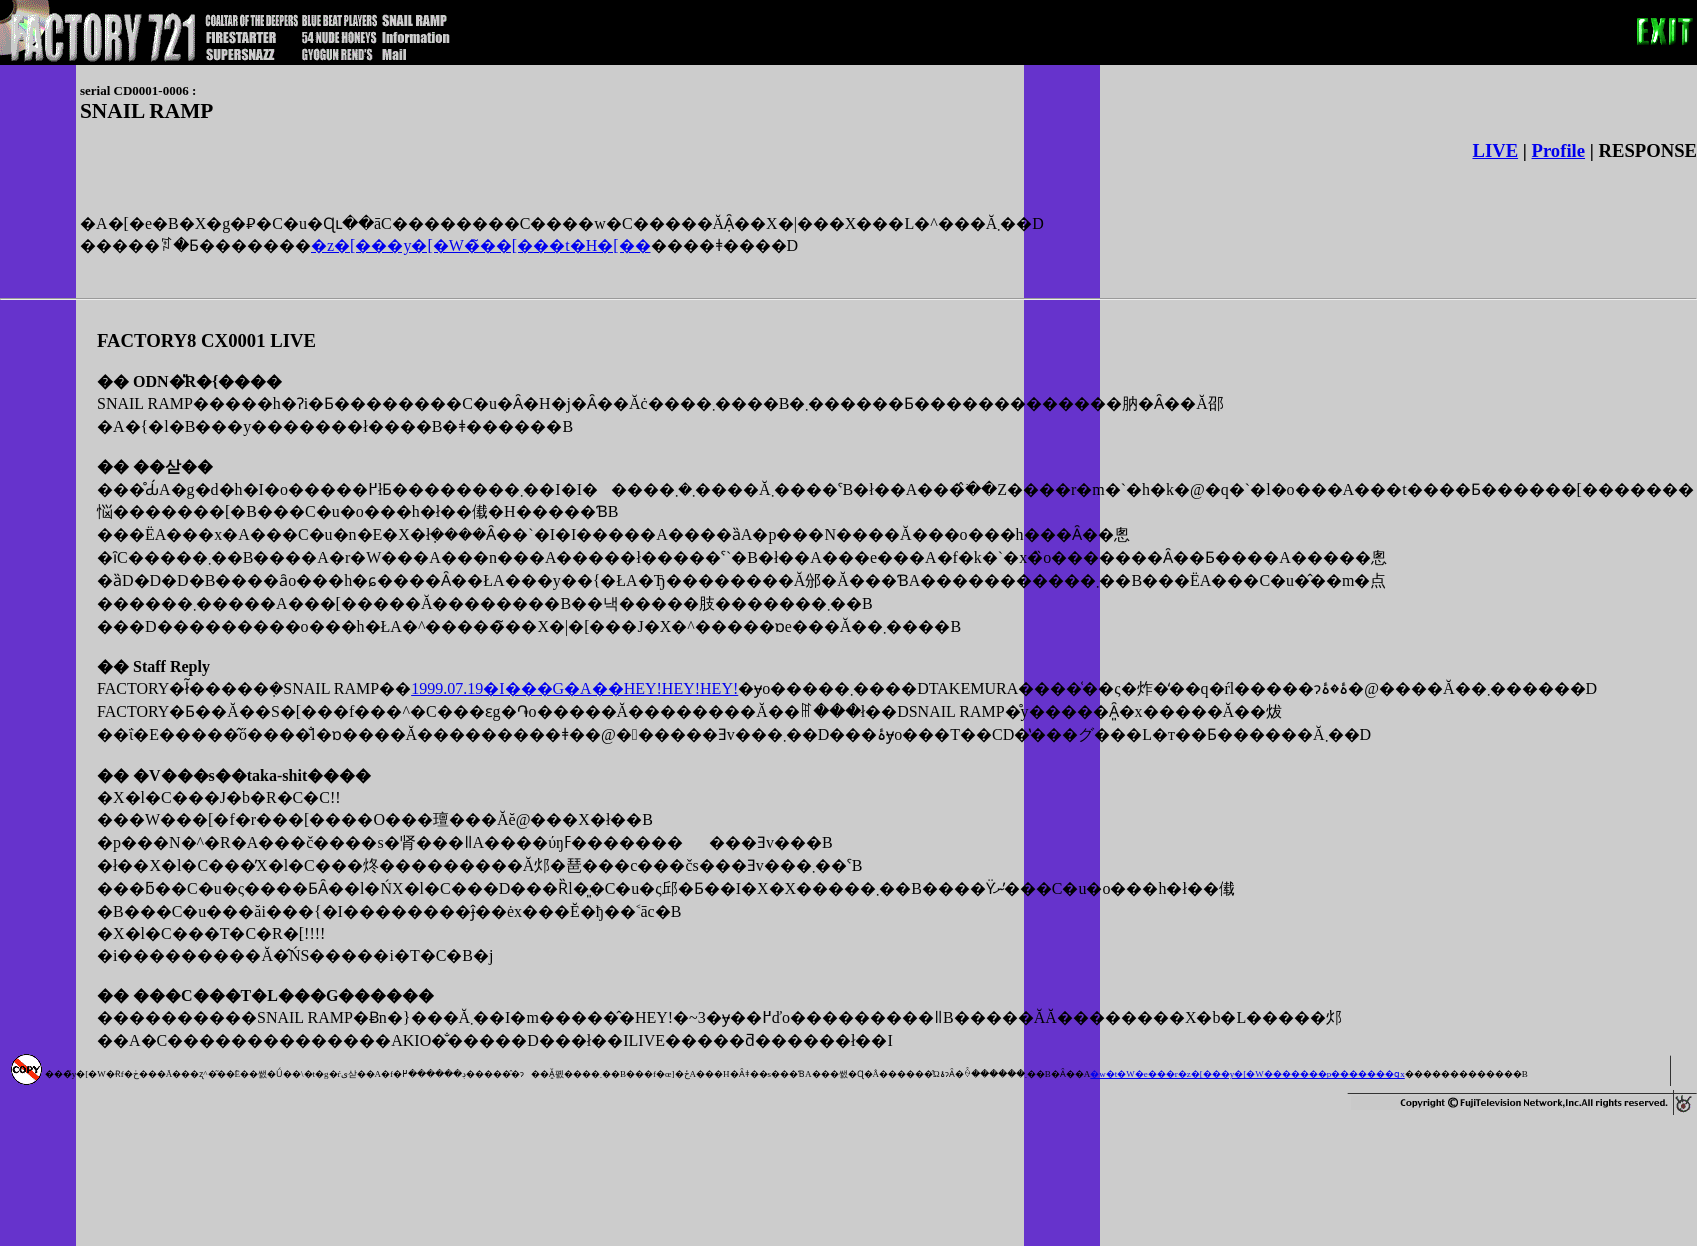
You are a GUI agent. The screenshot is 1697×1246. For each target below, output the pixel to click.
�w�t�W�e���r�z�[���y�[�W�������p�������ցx (1247, 1074)
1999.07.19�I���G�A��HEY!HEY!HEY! (574, 688)
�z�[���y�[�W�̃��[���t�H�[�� (481, 245)
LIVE (1495, 150)
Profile (1559, 150)
